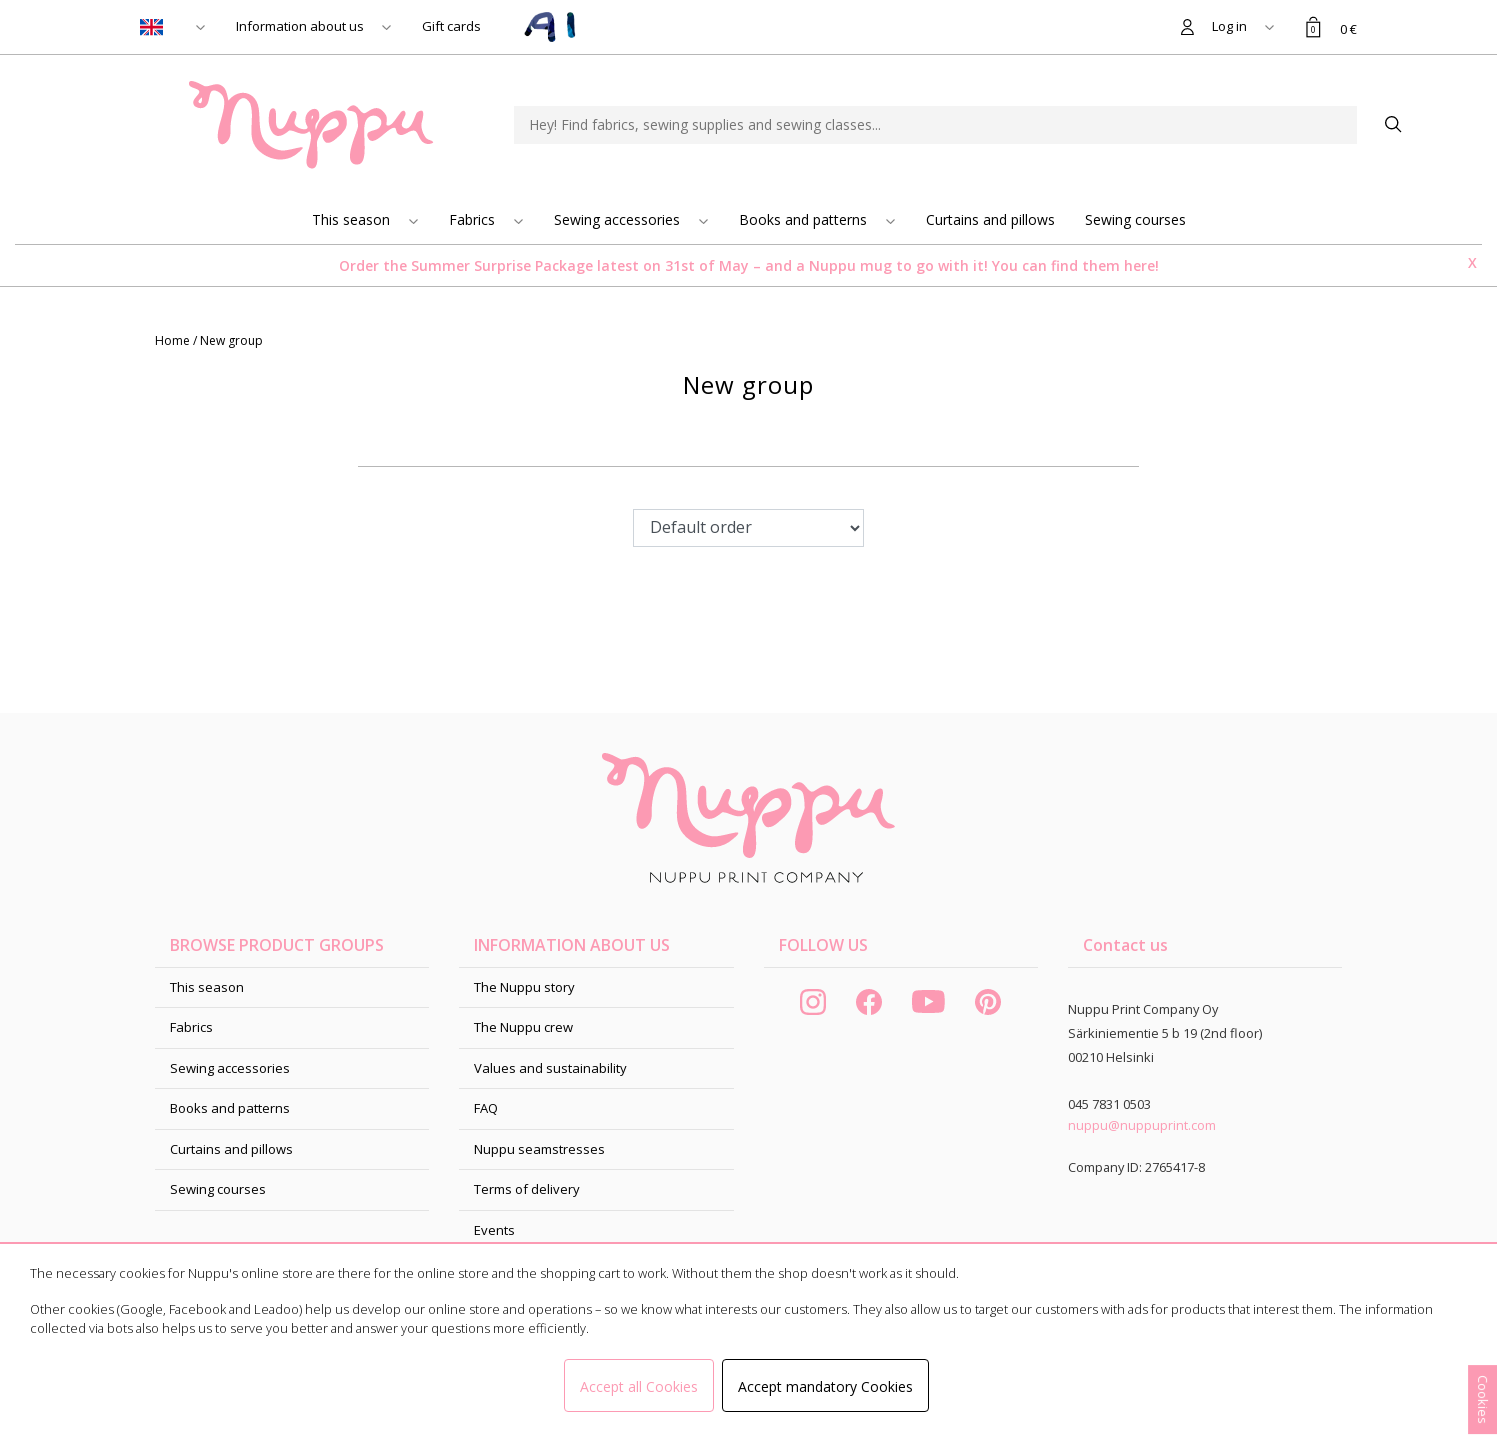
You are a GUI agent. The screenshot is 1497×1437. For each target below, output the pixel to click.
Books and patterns (805, 219)
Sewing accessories (619, 219)
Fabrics (474, 219)
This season (353, 219)
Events (494, 1230)
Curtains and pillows (990, 219)
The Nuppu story (524, 987)
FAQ (486, 1108)
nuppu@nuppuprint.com (1142, 1125)
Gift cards (451, 26)
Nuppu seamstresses (539, 1149)
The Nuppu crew (523, 1027)
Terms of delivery (527, 1189)
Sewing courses (1135, 219)
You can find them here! (1075, 265)
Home (174, 340)
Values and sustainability (550, 1068)
